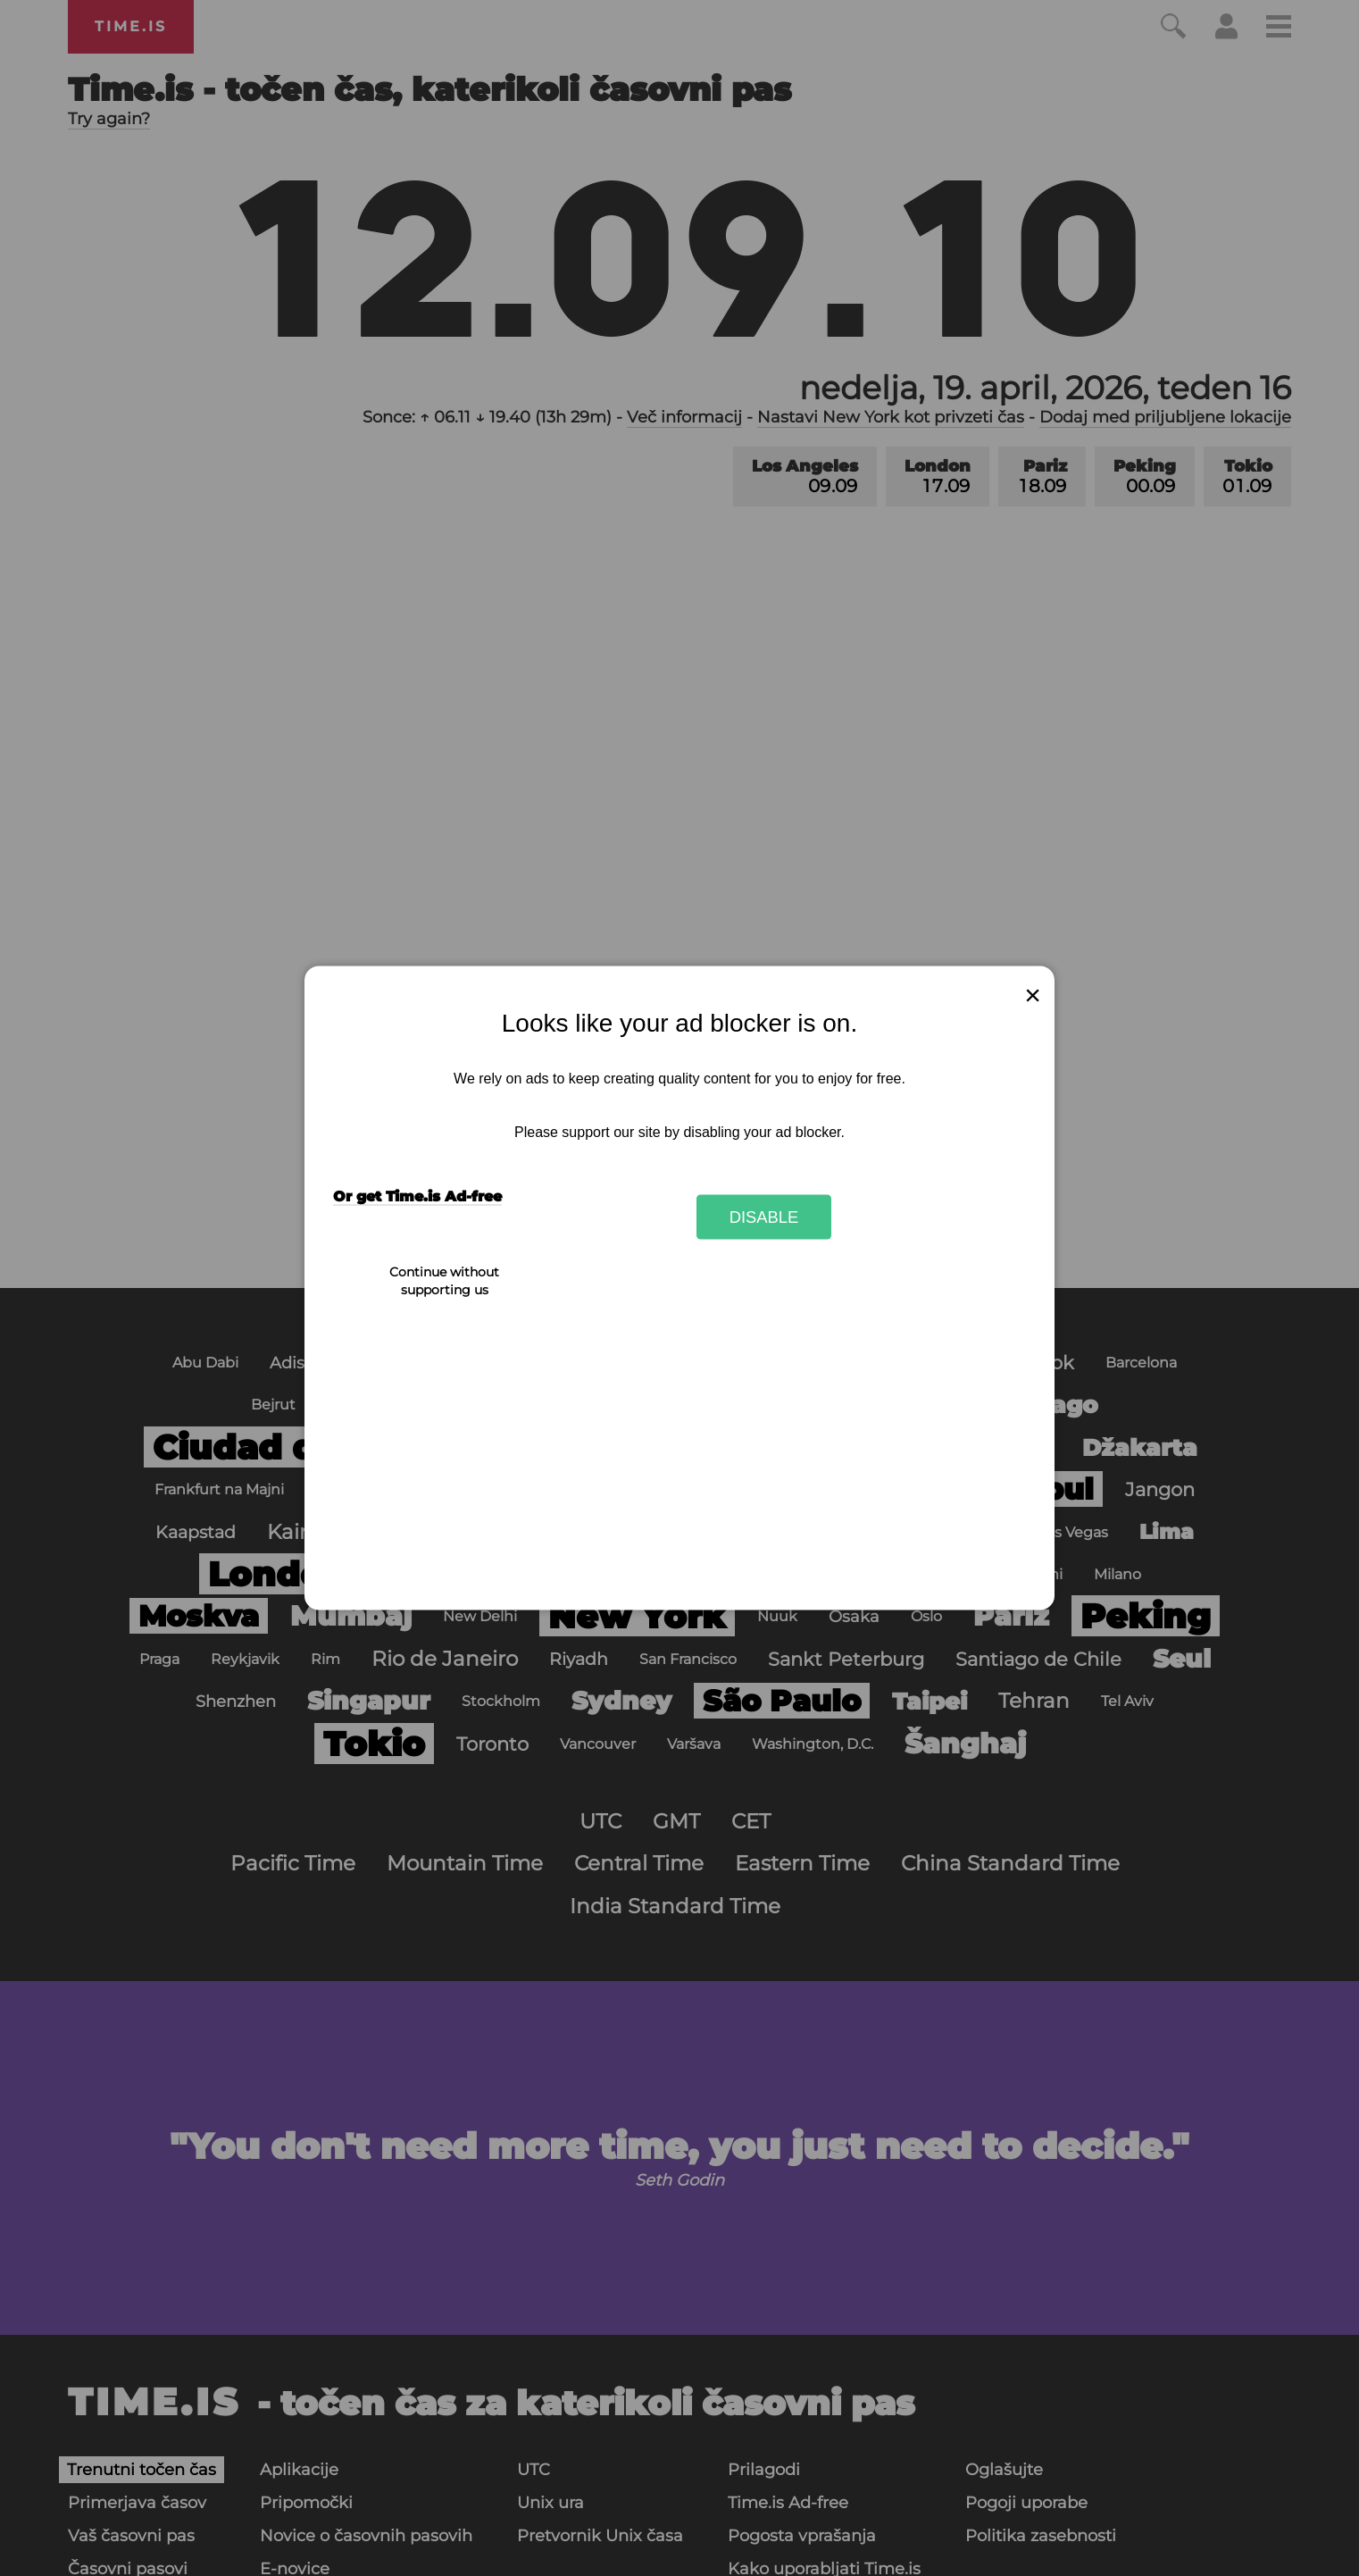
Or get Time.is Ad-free (417, 1196)
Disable (764, 1216)
